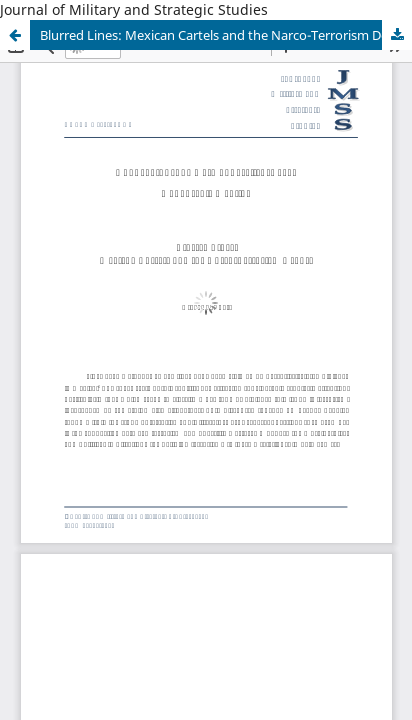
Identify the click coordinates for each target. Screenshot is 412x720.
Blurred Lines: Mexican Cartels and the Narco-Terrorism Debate (226, 35)
